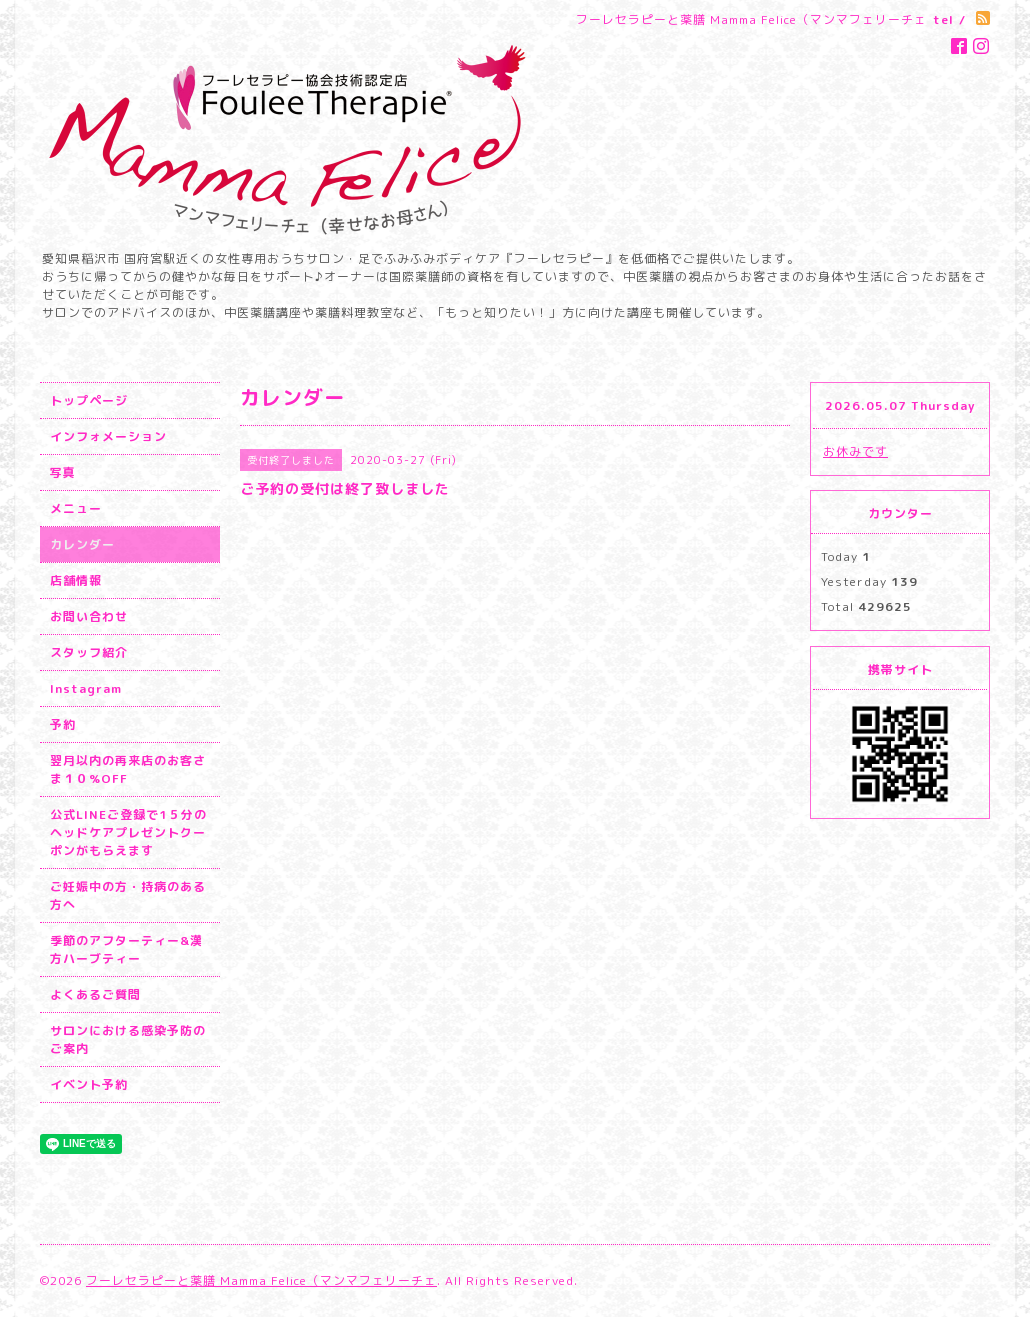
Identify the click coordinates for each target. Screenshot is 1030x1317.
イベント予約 (89, 1084)
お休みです (855, 451)
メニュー (76, 508)
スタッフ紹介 (89, 652)
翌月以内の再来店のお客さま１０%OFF (128, 769)
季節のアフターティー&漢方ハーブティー (126, 949)
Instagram (86, 688)
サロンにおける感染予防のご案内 (128, 1039)
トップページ (89, 400)
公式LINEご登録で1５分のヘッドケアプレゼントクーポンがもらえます (128, 832)
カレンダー (82, 544)
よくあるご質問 (95, 994)
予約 (63, 724)
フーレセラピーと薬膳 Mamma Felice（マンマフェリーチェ (261, 1280)
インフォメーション (108, 436)
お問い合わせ (89, 616)
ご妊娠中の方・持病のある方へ (128, 895)
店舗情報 (76, 580)
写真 (63, 472)
